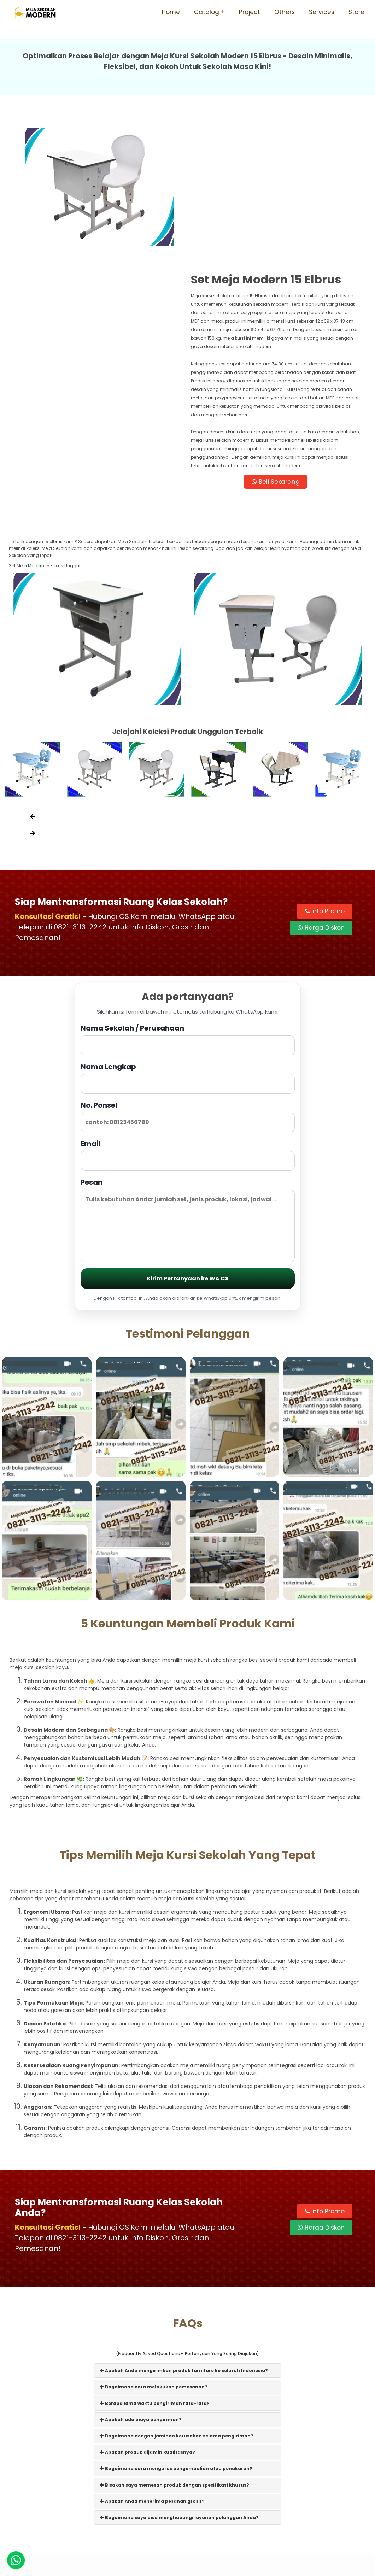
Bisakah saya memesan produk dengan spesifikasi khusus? (174, 2343)
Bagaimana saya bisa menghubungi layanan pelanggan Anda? (179, 2376)
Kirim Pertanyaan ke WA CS (188, 1137)
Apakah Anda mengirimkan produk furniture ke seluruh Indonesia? (184, 2229)
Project (249, 12)
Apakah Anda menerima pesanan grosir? (152, 2360)
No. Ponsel (188, 975)
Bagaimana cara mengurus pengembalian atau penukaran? (176, 2327)
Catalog (206, 12)
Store (356, 12)
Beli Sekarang (277, 339)
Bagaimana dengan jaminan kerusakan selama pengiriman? (176, 2295)
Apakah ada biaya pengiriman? (141, 2278)
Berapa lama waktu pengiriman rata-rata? (155, 2262)
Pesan (188, 1078)
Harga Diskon (321, 786)
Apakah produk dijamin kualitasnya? (147, 2311)
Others (284, 12)
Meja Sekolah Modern (197, 2566)
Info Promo (325, 770)
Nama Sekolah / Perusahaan (188, 898)
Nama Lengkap (188, 936)
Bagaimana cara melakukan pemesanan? (153, 2245)
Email (188, 1013)
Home (171, 12)
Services (321, 12)
